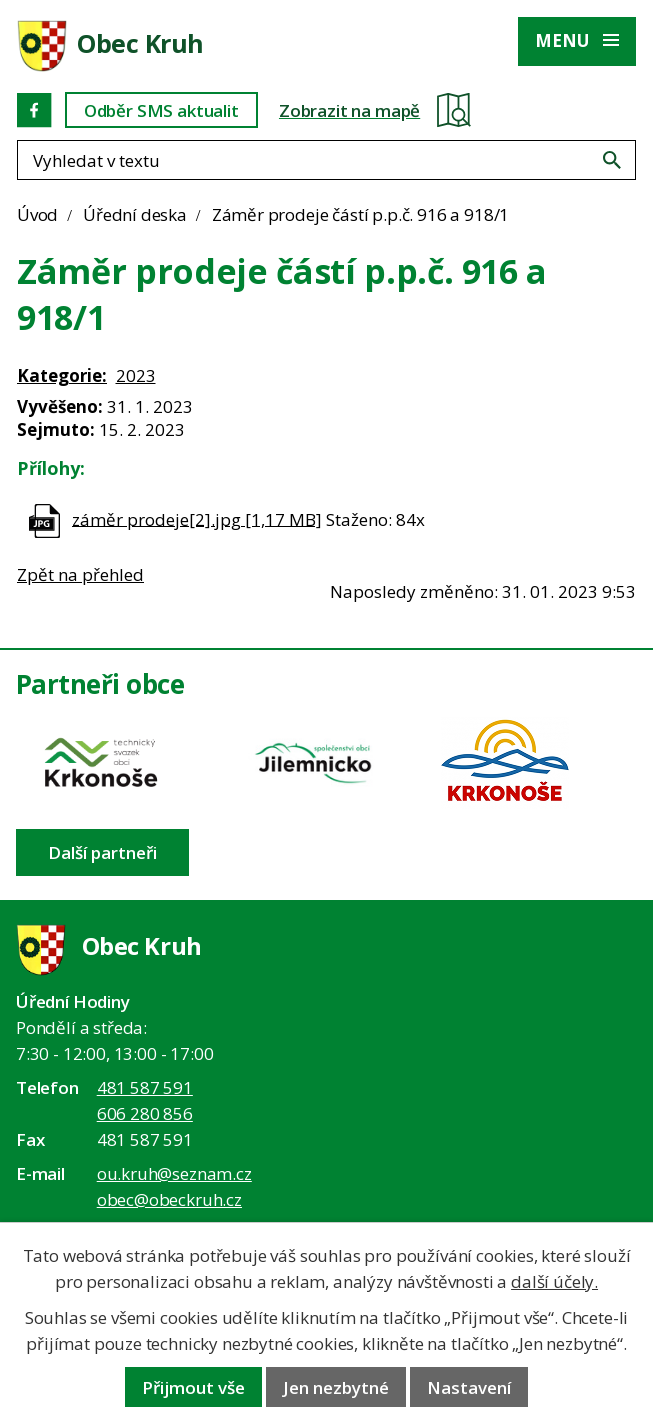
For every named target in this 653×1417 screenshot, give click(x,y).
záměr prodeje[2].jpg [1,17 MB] (197, 518)
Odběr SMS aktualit (161, 110)
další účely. (554, 1281)
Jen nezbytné (336, 1387)
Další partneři (102, 852)
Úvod (37, 214)
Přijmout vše (193, 1387)
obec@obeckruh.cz (169, 1199)
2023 (136, 375)
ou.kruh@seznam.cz (174, 1173)
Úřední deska (135, 214)
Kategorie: (62, 375)
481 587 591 (145, 1087)
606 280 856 (145, 1113)
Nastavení (469, 1387)
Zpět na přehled (80, 574)
